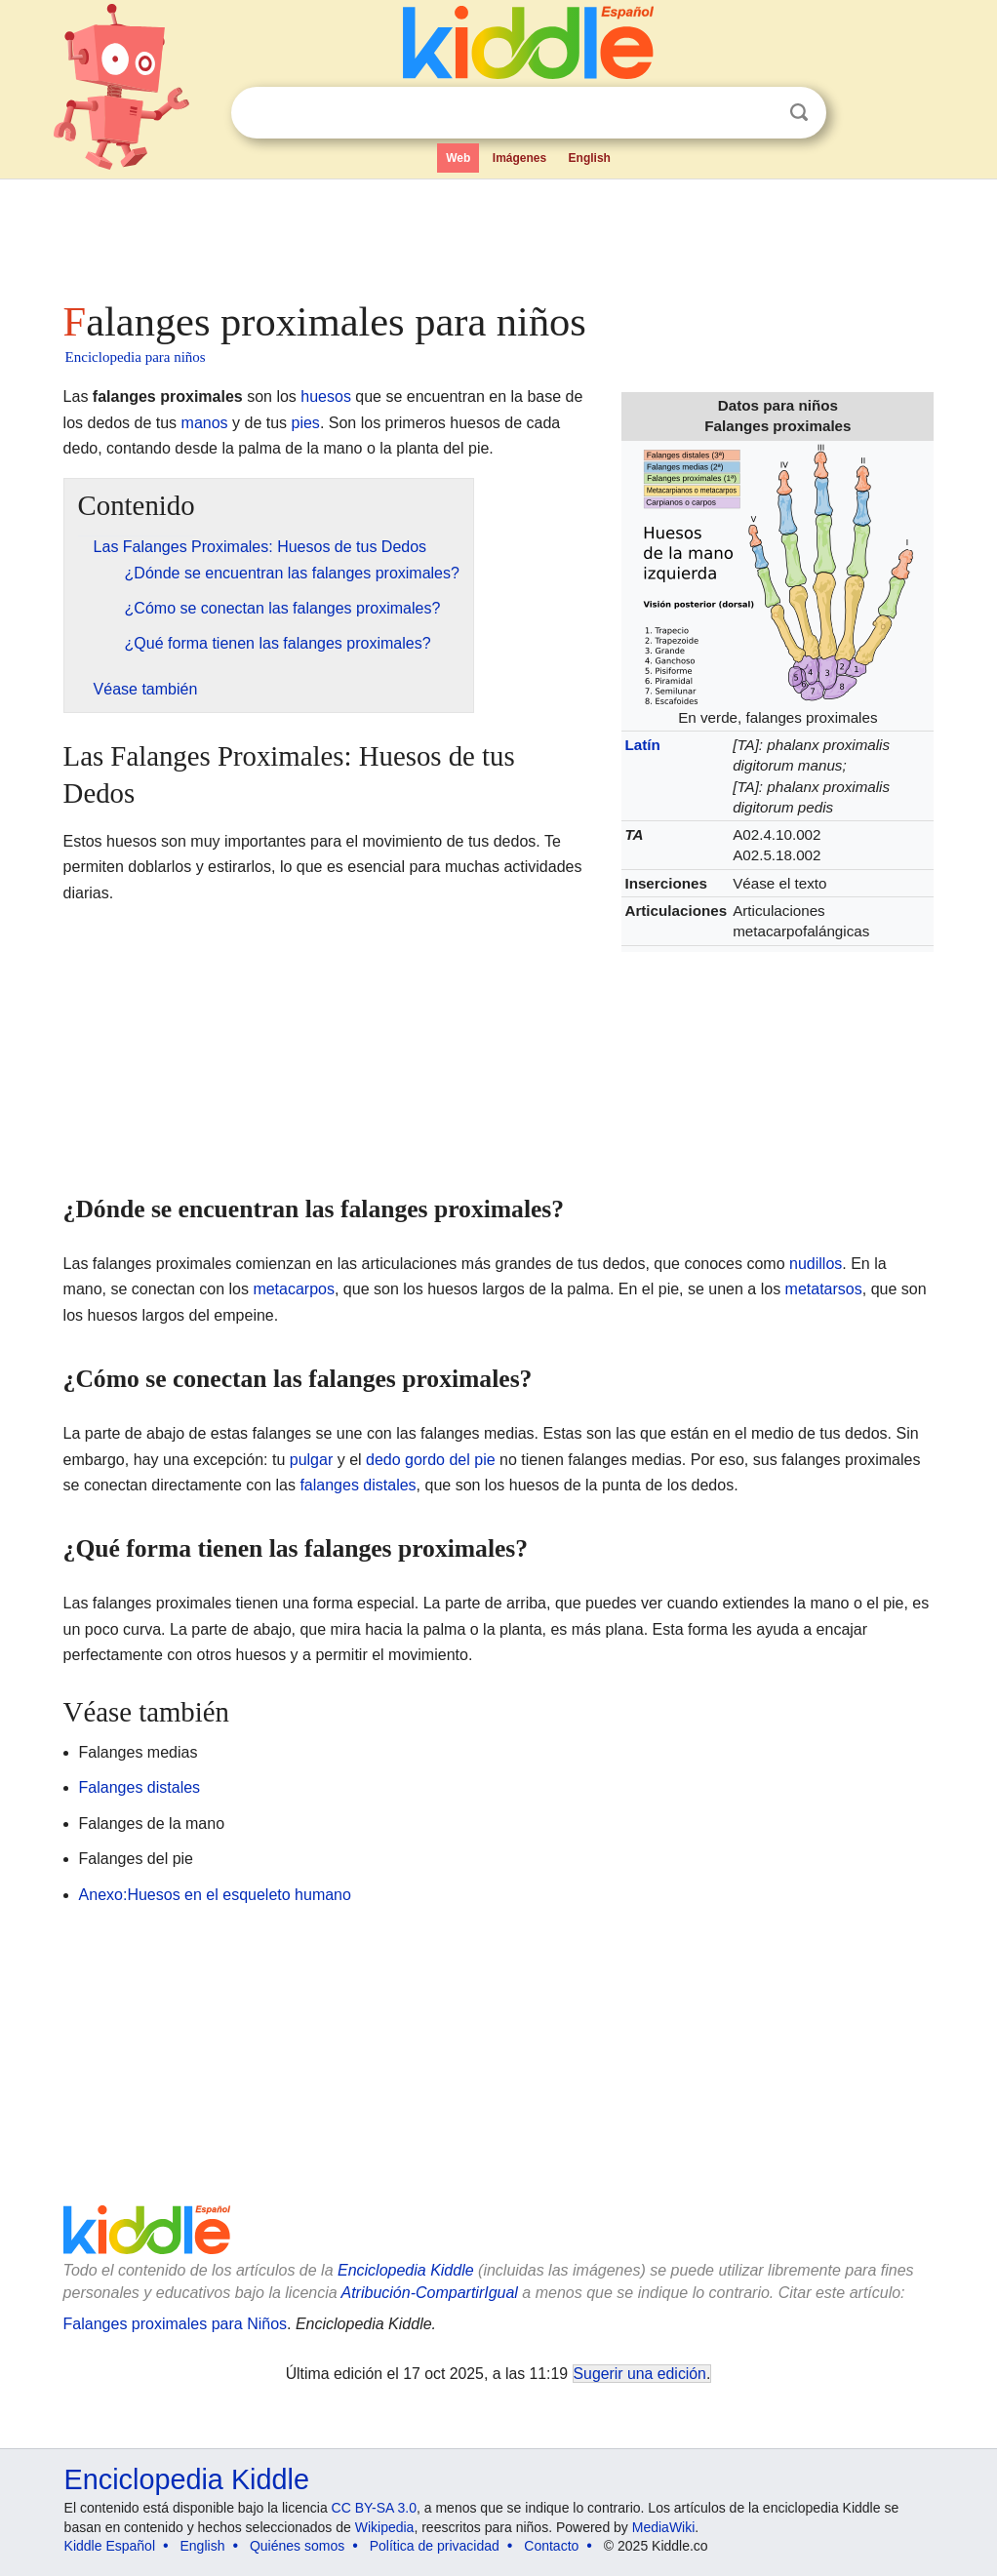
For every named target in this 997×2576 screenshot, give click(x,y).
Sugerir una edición (640, 2373)
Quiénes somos (297, 2546)
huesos (325, 396)
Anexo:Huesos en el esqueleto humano (215, 1894)
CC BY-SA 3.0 (374, 2508)
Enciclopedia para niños (135, 357)
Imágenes (519, 158)
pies (306, 423)
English (590, 158)
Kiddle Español (109, 2546)
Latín (641, 744)
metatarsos (823, 1289)
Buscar (799, 113)
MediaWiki (664, 2527)
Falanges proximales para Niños (175, 2324)
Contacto (551, 2546)
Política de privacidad (434, 2546)
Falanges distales (140, 1787)
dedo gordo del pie (431, 1459)
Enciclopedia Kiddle (406, 2270)
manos (204, 423)
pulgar (311, 1459)
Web (458, 158)
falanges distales (357, 1485)
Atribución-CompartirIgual (429, 2292)
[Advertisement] (497, 234)
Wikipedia (385, 2527)
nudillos (815, 1263)
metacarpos (294, 1289)
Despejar (759, 113)
